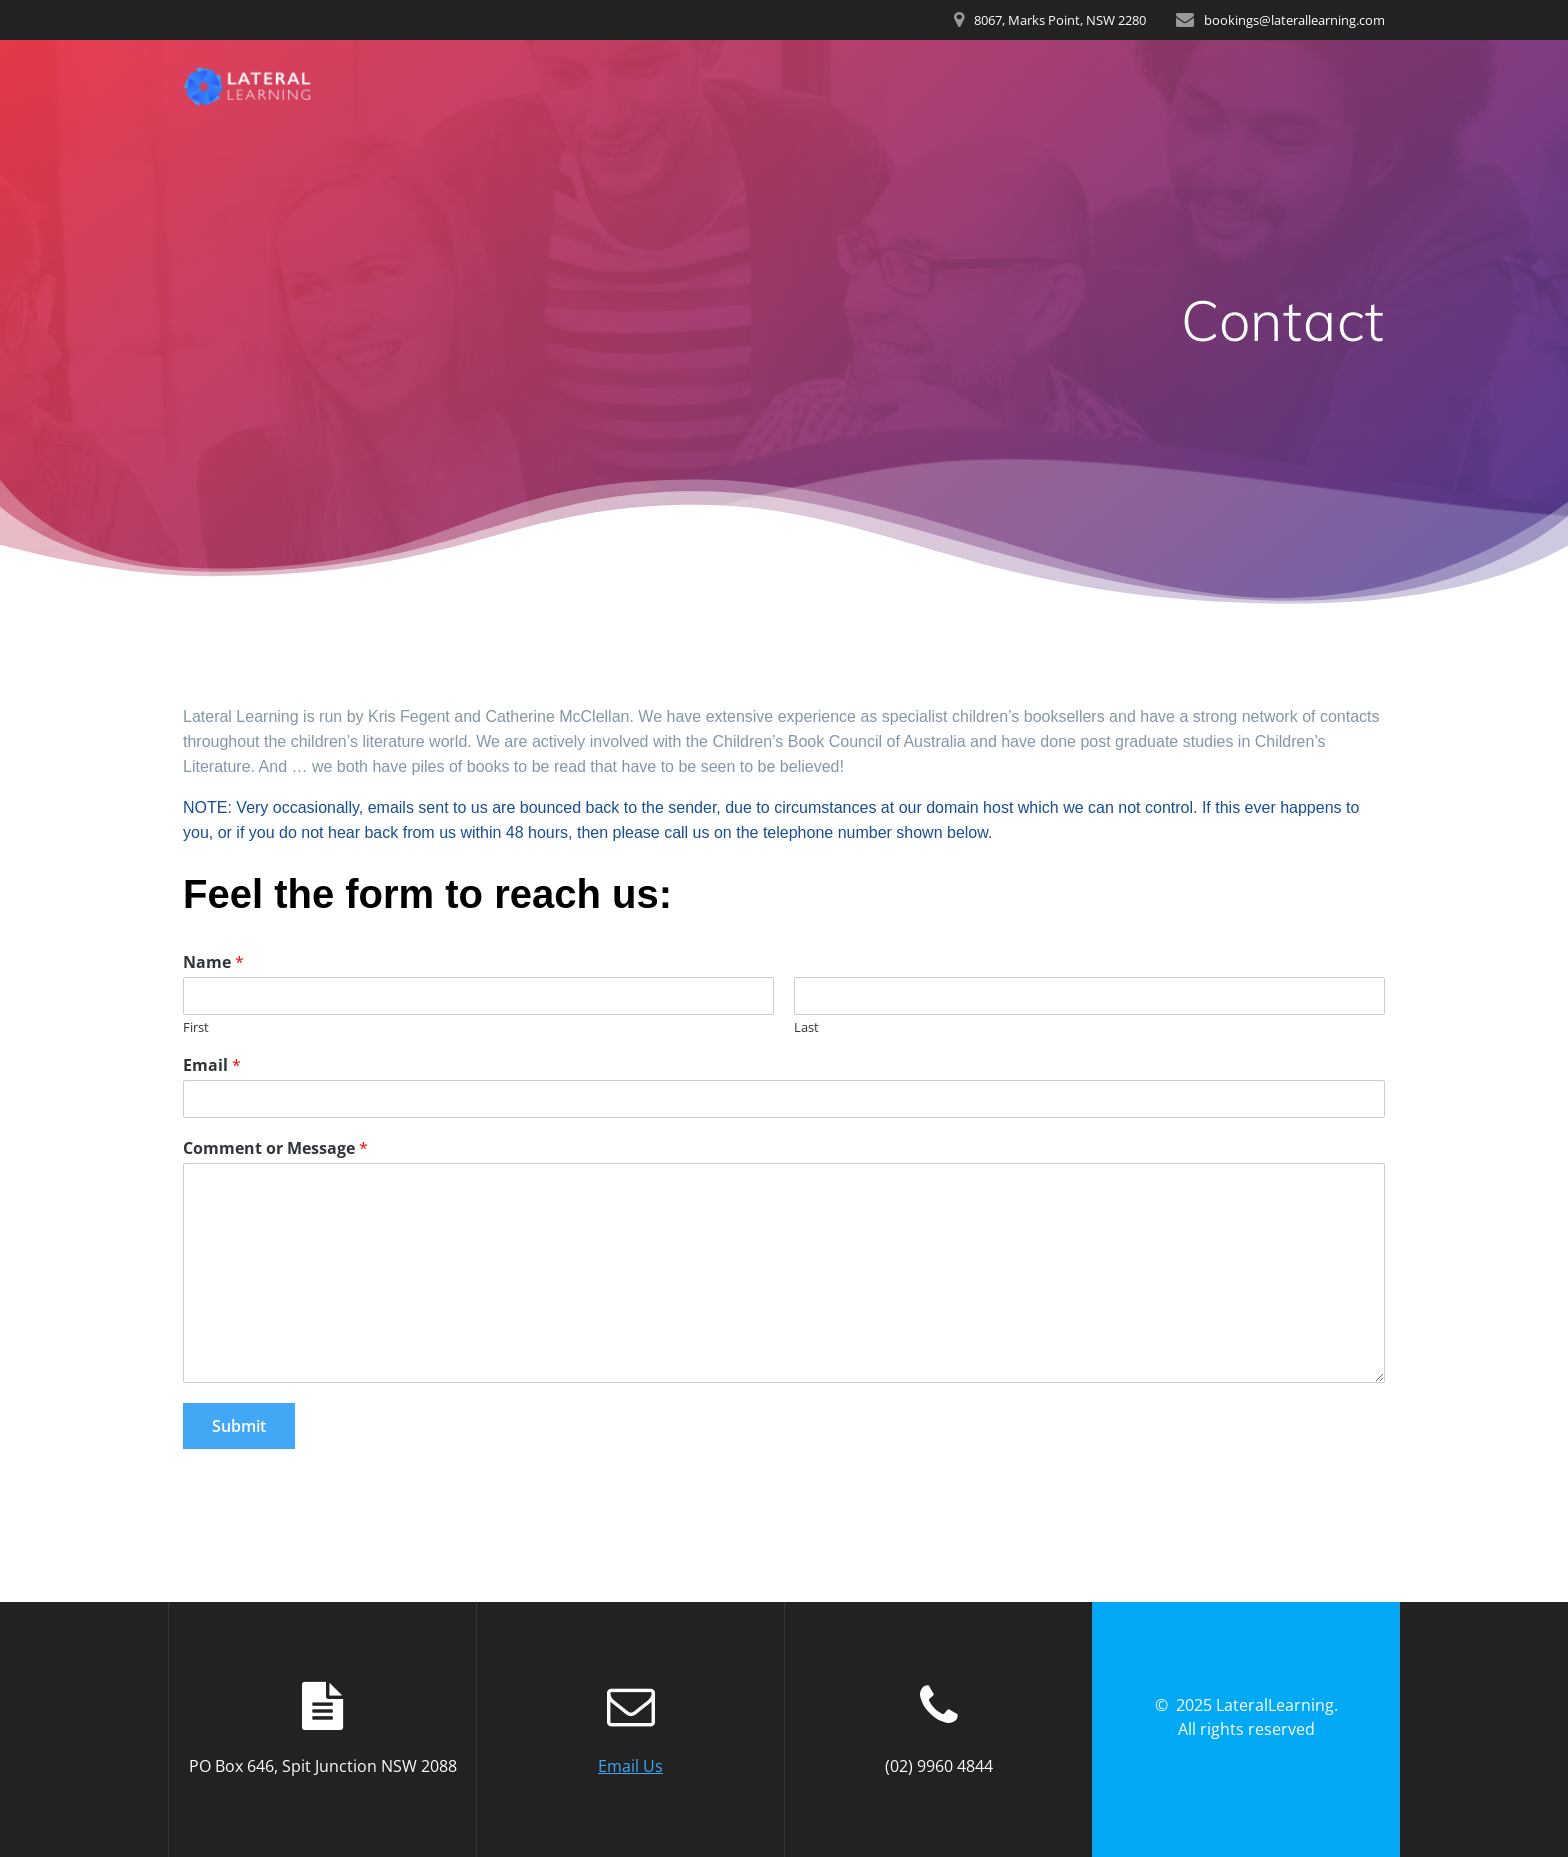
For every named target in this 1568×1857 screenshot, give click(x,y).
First (196, 1027)
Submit (239, 1426)
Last (806, 1027)
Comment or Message (275, 1148)
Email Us (630, 1766)
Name (213, 962)
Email (212, 1065)
